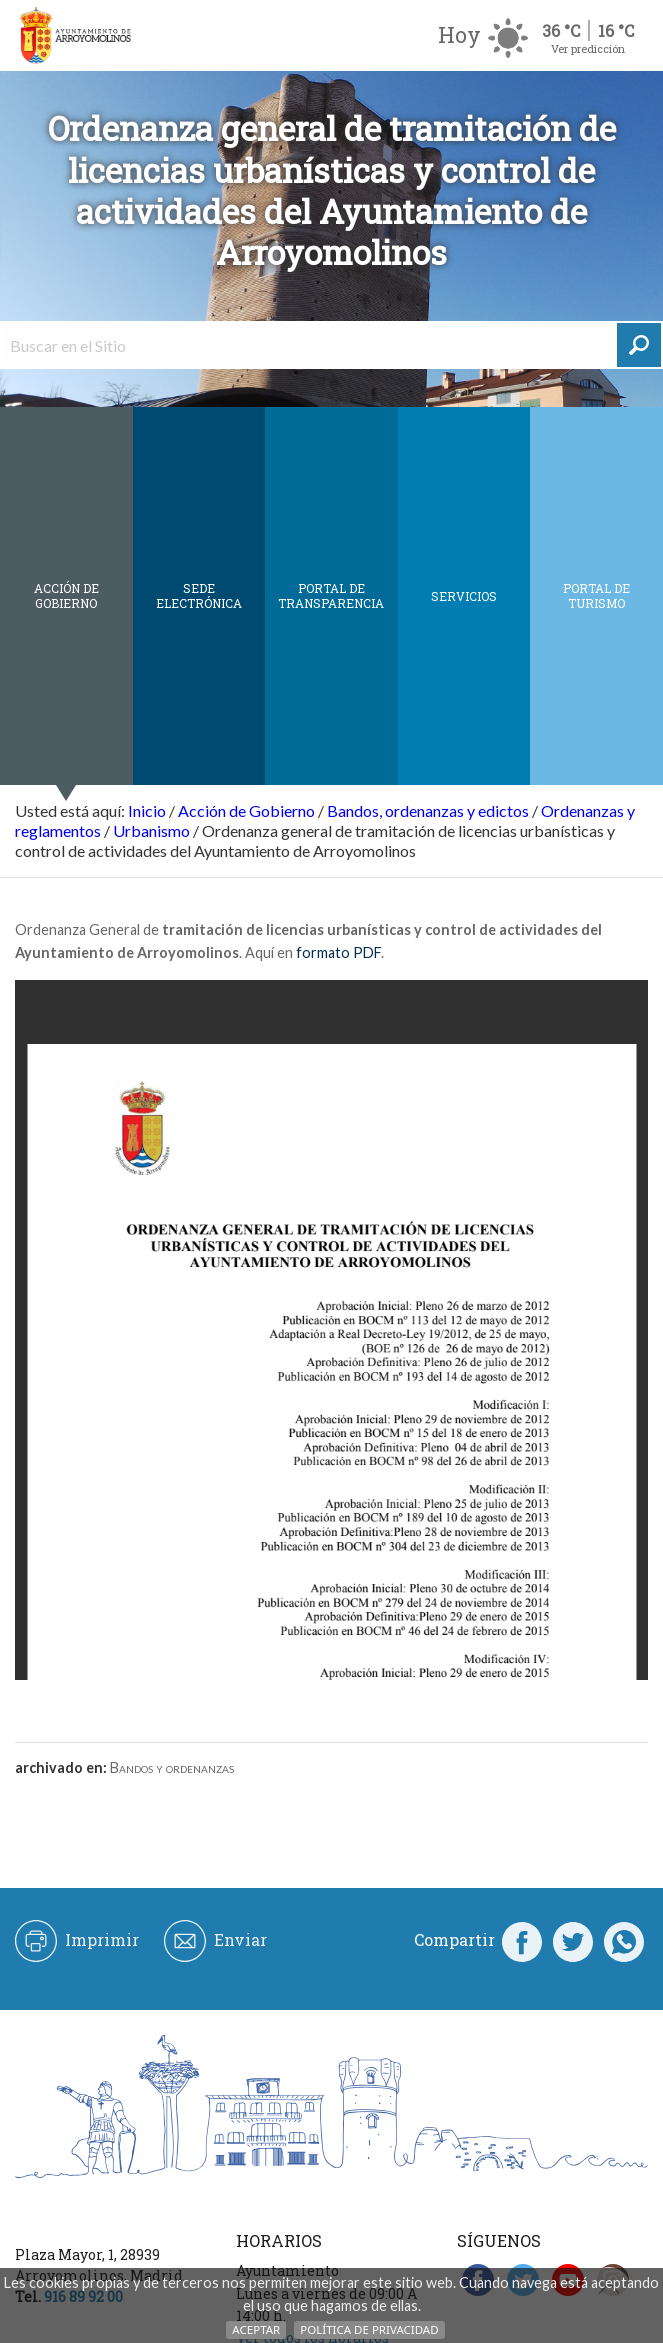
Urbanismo (151, 830)
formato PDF (338, 952)
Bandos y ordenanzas (172, 1767)
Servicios (464, 596)
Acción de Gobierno (66, 595)
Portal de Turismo (596, 595)
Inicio (147, 810)
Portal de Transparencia (331, 595)
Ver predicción (588, 48)
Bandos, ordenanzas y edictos (428, 810)
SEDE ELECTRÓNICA (199, 595)
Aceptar (256, 2329)
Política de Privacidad (369, 2329)
